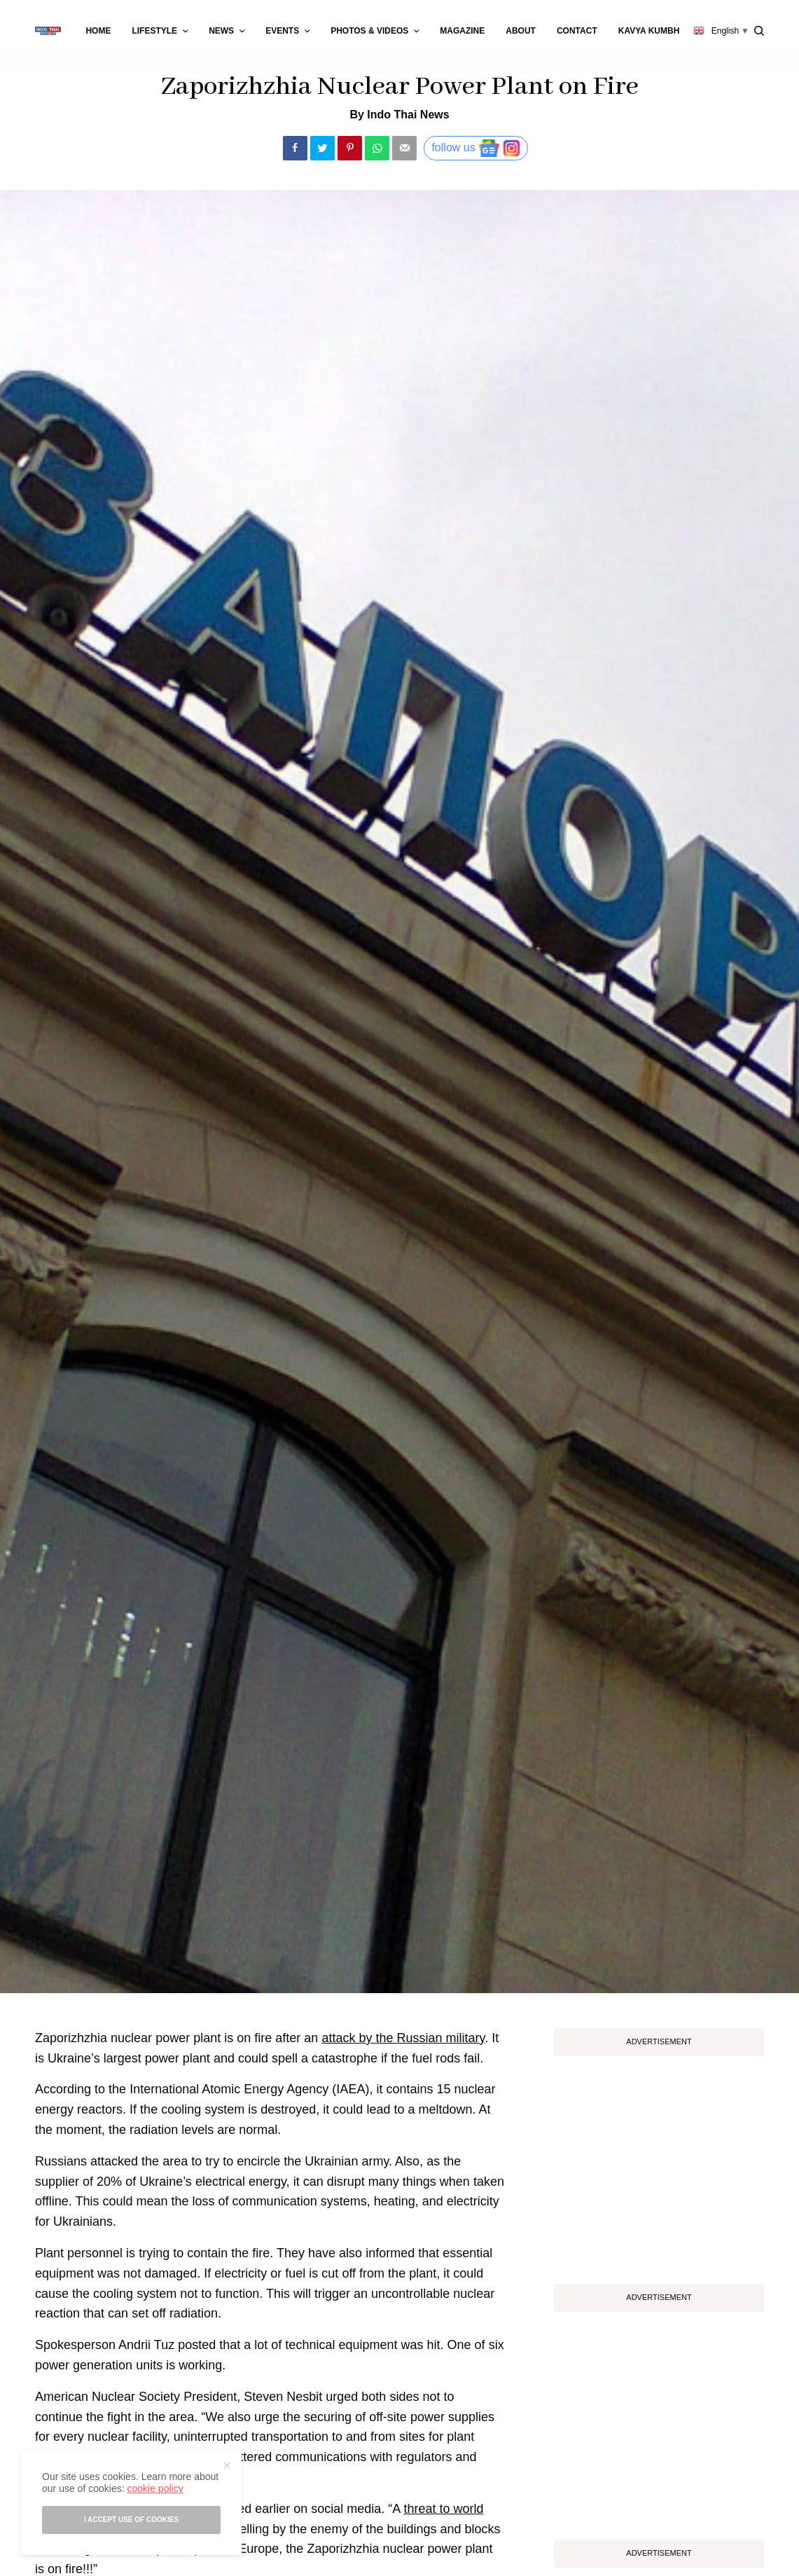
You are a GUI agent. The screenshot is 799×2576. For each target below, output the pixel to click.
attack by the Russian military (403, 2038)
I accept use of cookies (131, 2519)
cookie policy (155, 2488)
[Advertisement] (659, 2164)
